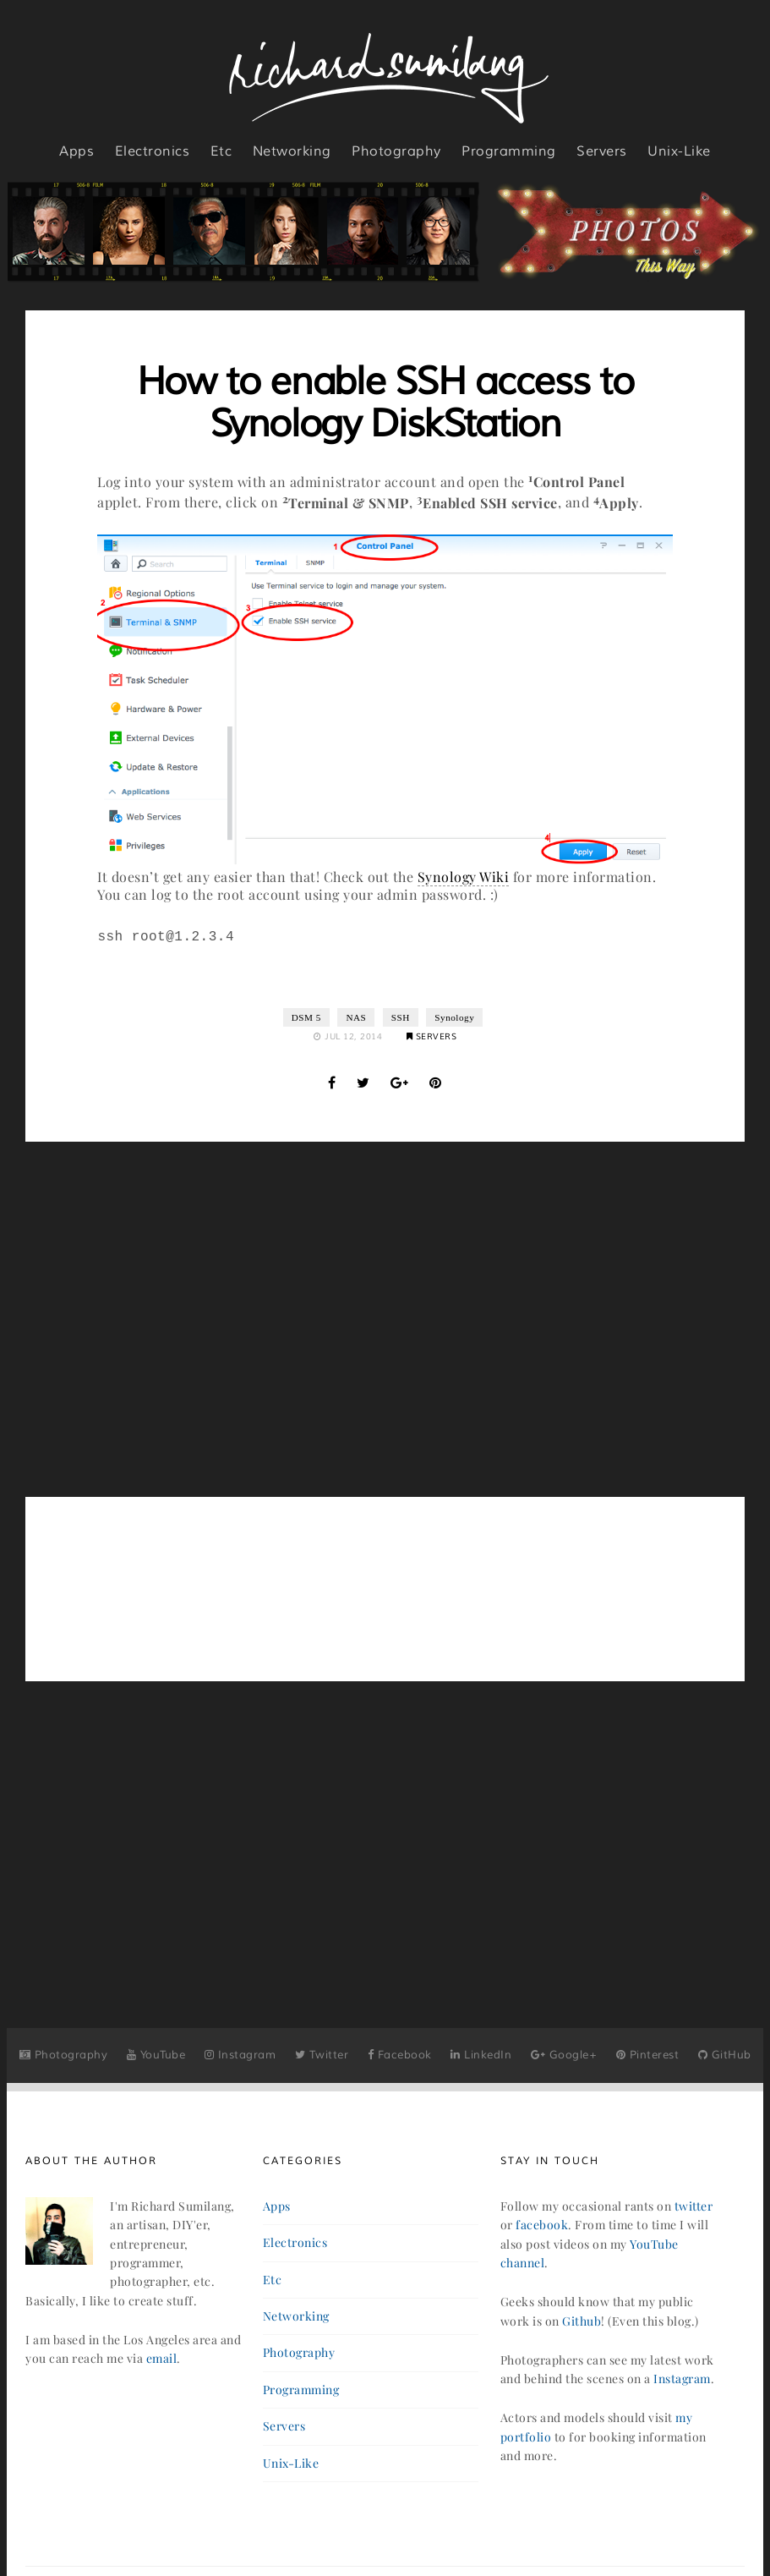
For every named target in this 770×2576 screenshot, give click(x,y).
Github (581, 2321)
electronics (152, 151)
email (161, 2358)
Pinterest (648, 2055)
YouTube (156, 2055)
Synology (454, 1017)
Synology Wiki (464, 876)
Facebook (400, 2055)
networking (292, 151)
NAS (356, 1017)
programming (508, 151)
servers (601, 151)
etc (221, 151)
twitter (693, 2206)
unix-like (679, 151)
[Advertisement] (384, 1319)
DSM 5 (306, 1017)
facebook (542, 2225)
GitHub (724, 2055)
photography (396, 151)
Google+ (564, 2055)
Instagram (240, 2055)
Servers (432, 1036)
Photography (63, 2055)
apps (76, 151)
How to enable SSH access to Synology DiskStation (385, 403)
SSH (400, 1017)
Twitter (322, 2055)
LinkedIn (481, 2055)
